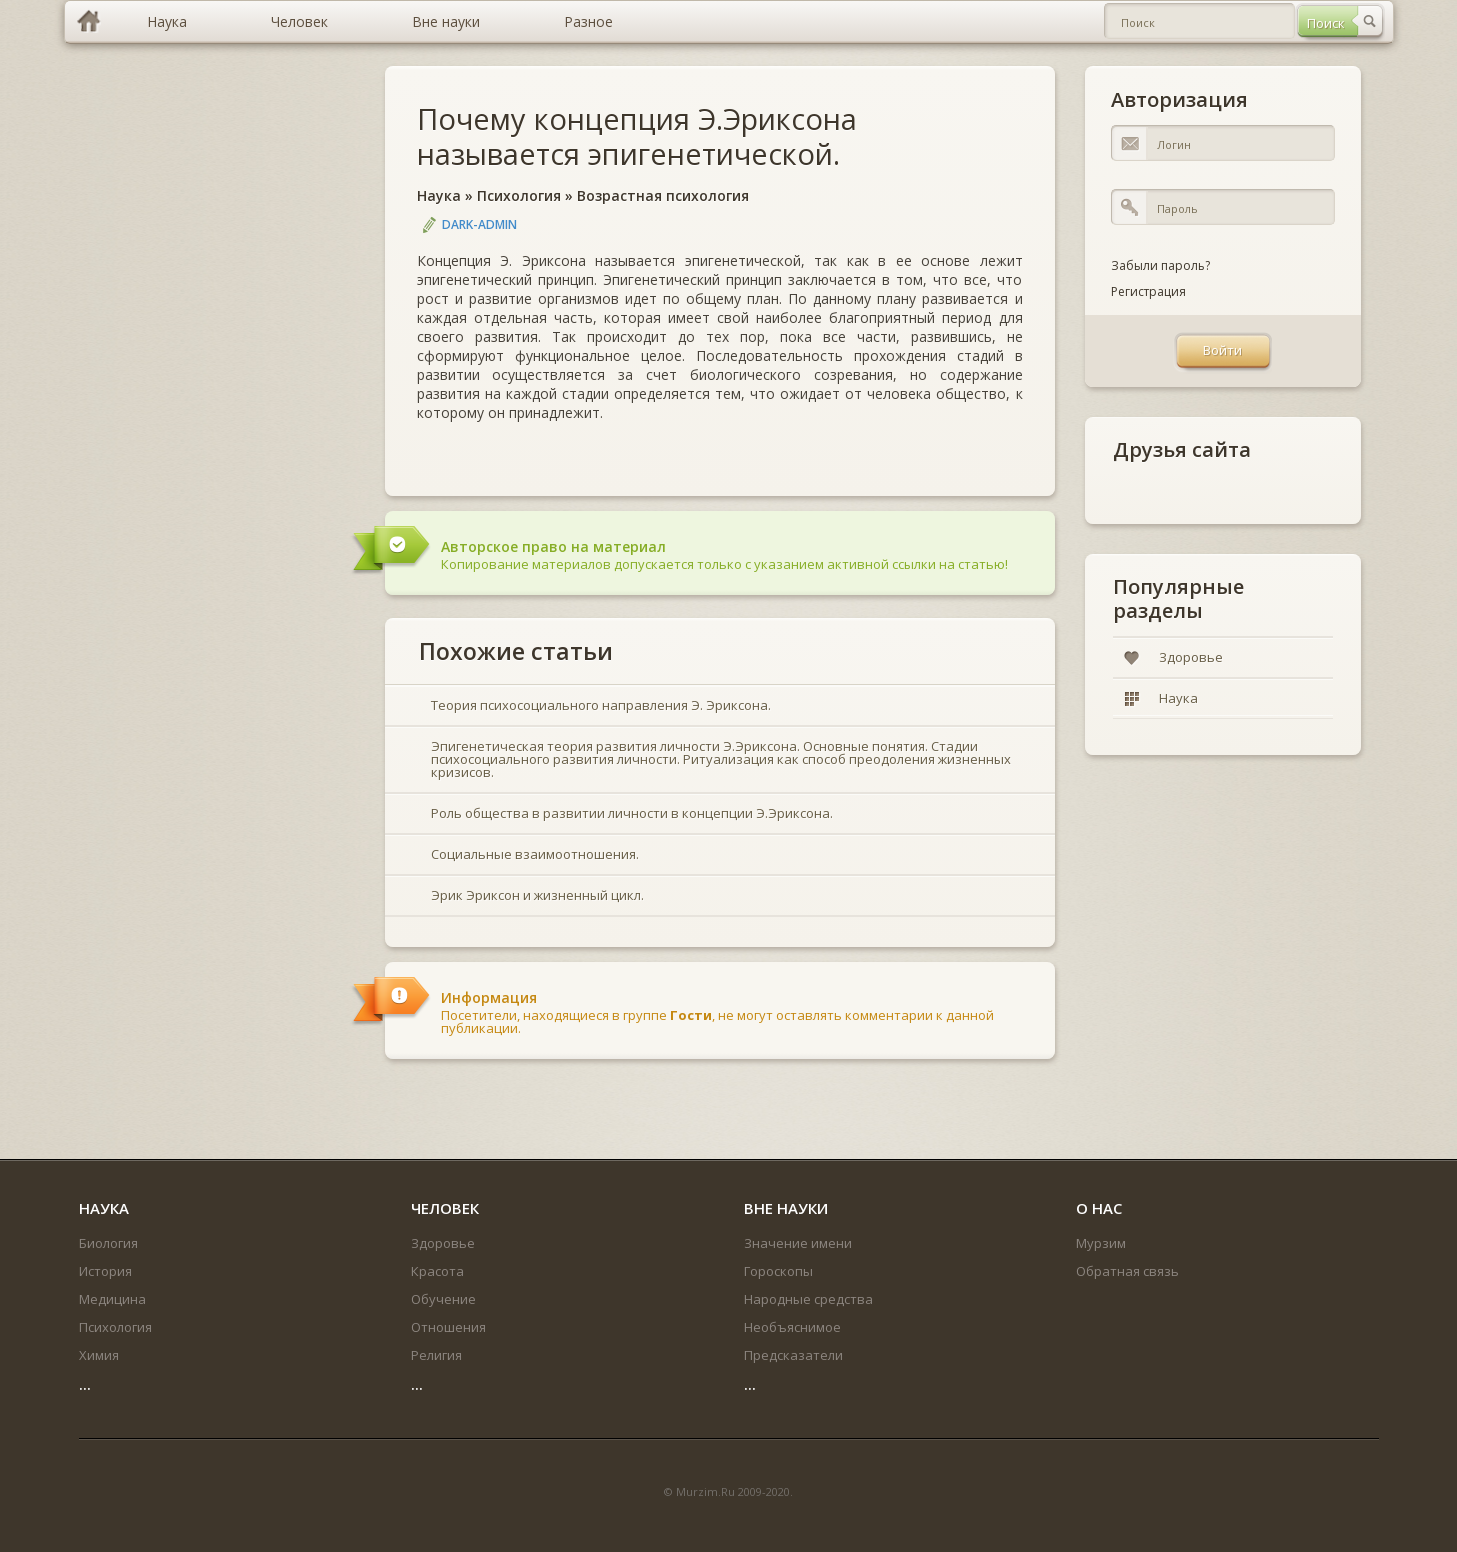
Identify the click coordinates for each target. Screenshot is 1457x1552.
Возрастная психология (663, 195)
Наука (439, 195)
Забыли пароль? (1160, 265)
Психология (519, 195)
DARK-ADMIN (479, 224)
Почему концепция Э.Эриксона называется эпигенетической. (637, 136)
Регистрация (1148, 291)
